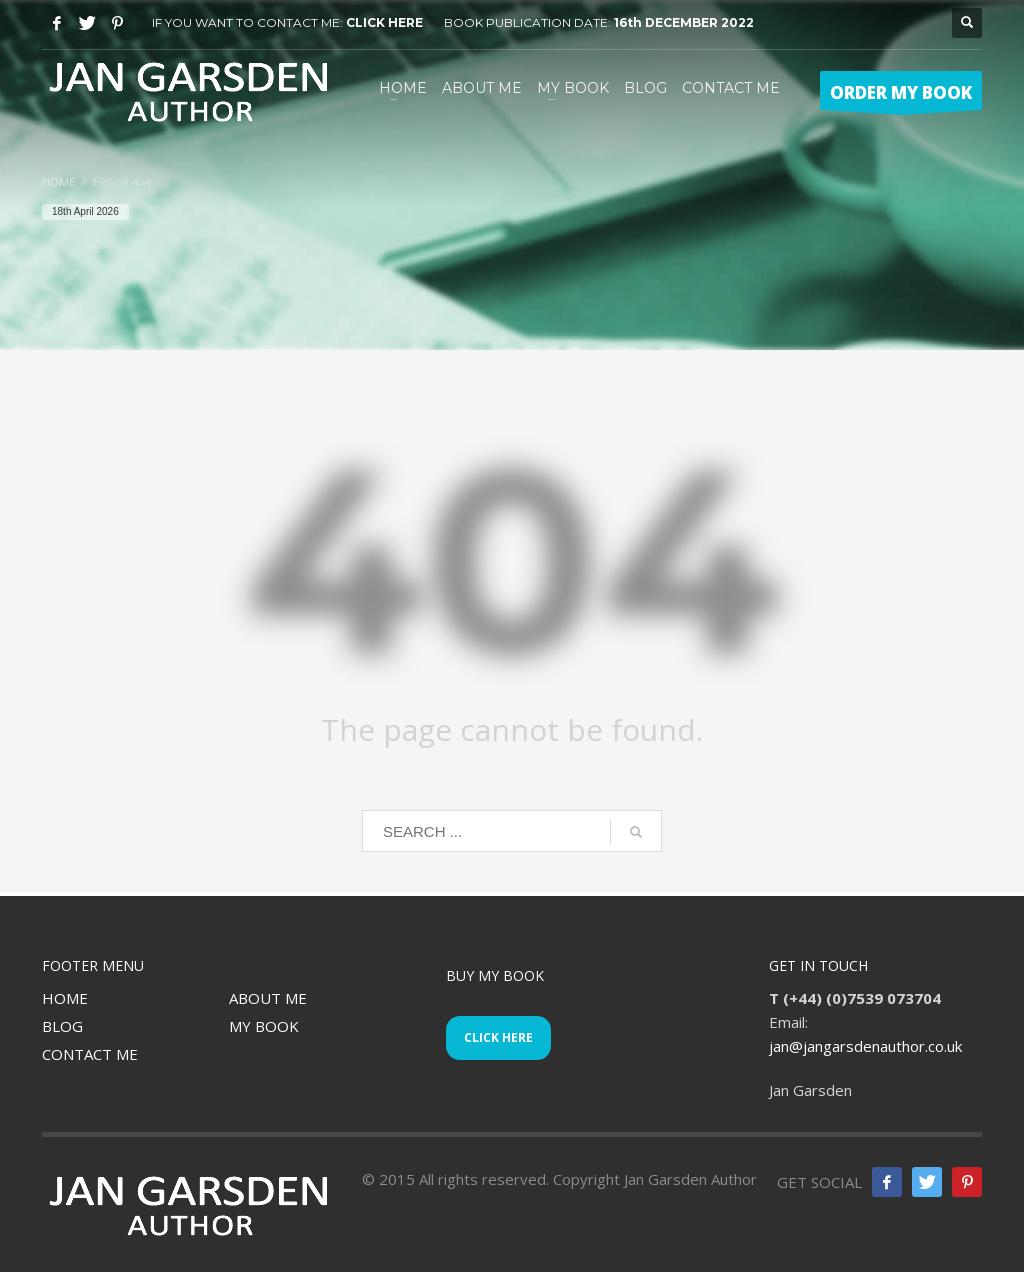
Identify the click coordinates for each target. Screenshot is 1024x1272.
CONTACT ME (90, 1054)
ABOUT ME (268, 998)
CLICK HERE (384, 22)
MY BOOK (264, 1026)
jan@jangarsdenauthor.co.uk (865, 1046)
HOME (65, 998)
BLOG (62, 1026)
